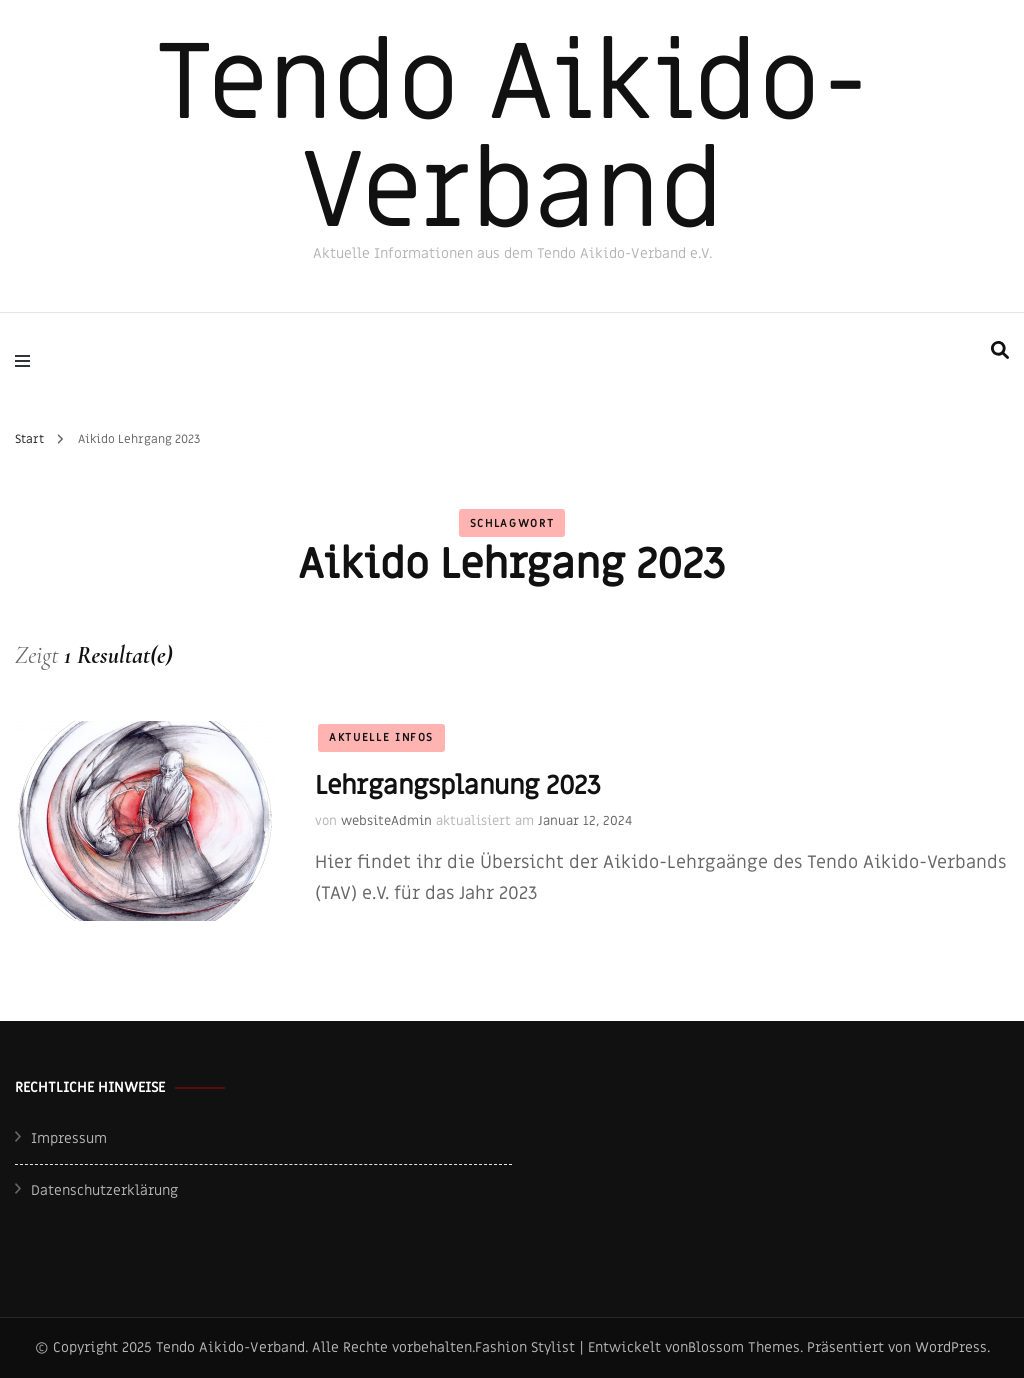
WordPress (951, 1347)
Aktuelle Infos (381, 737)
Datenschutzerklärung (104, 1190)
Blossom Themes (744, 1347)
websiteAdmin (386, 820)
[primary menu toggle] (27, 361)
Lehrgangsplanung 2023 (458, 786)
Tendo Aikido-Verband (512, 138)
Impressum (69, 1138)
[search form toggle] (1000, 350)
